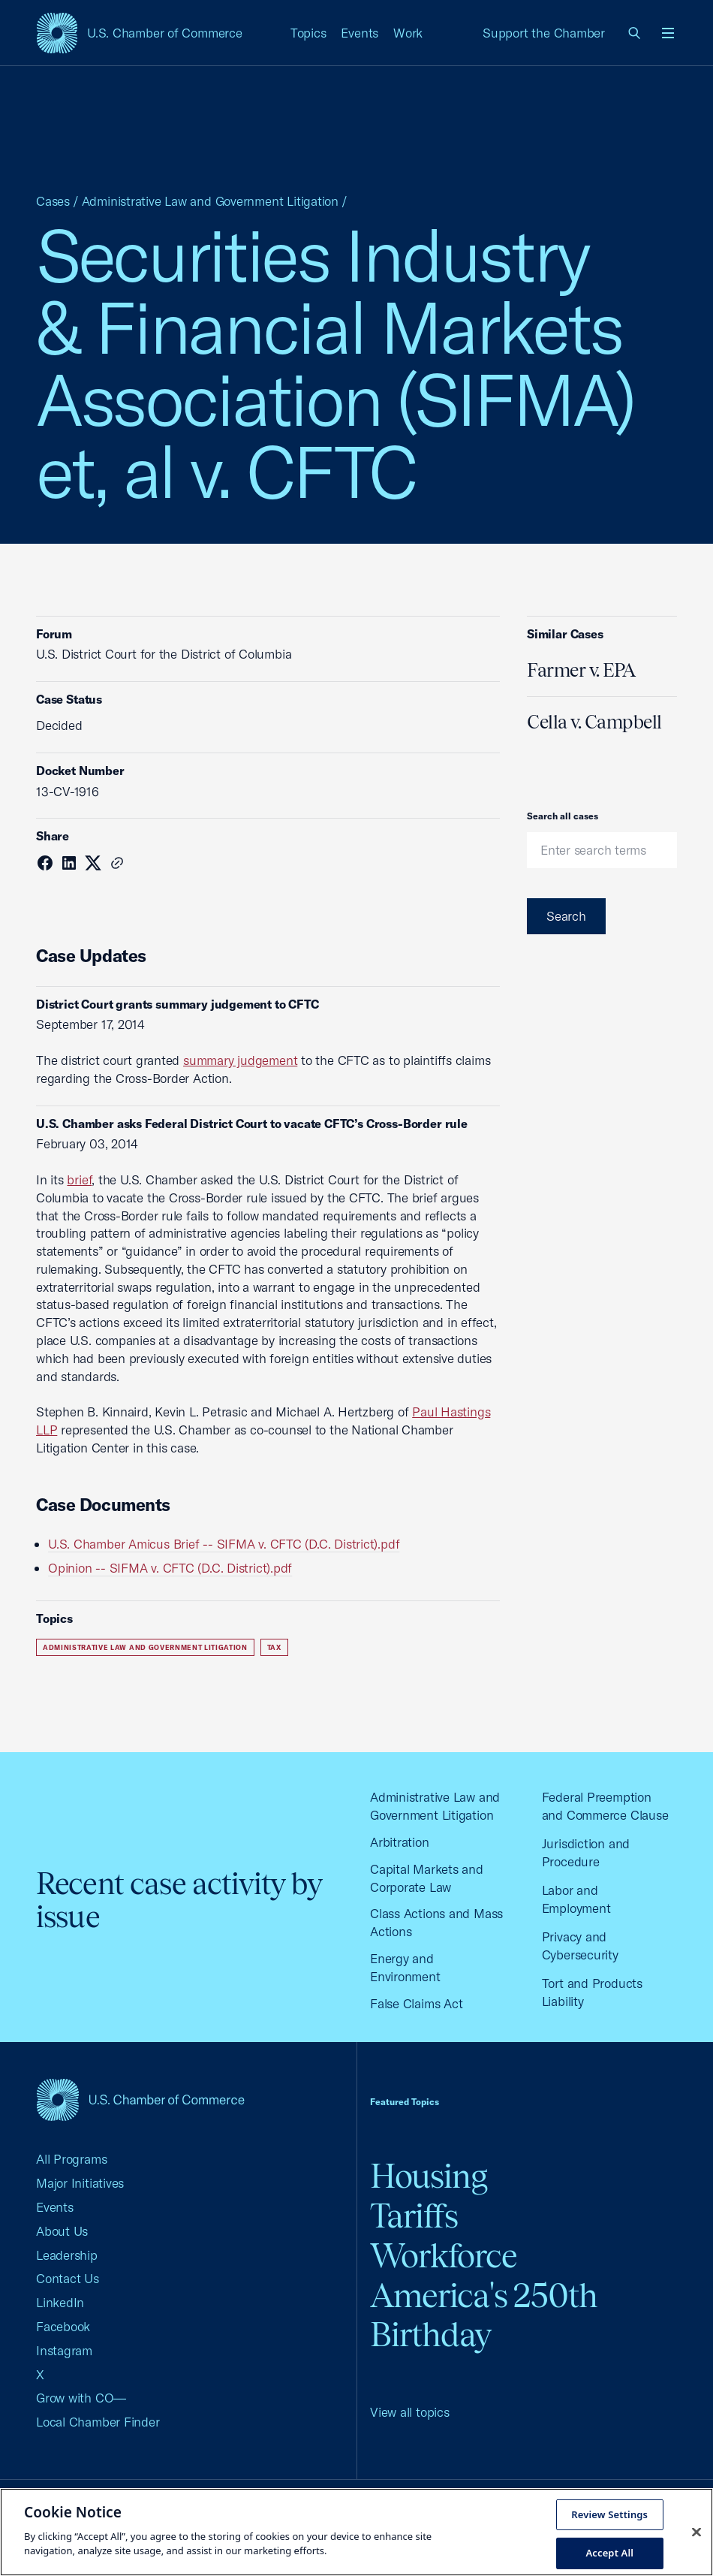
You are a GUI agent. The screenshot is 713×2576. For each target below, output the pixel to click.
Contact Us (67, 2278)
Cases (53, 201)
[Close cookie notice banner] (696, 2531)
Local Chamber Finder (98, 2422)
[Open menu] (668, 33)
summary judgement (240, 1060)
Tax (274, 1647)
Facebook (63, 2326)
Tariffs (414, 2216)
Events (359, 33)
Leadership (67, 2255)
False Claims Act (416, 2003)
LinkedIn (60, 2302)
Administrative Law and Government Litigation (210, 201)
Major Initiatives (80, 2183)
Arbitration (399, 1842)
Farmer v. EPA (581, 670)
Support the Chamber (544, 33)
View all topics (410, 2412)
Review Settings (609, 2513)
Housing (428, 2176)
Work (408, 33)
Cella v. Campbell (594, 721)
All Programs (71, 2159)
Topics (308, 33)
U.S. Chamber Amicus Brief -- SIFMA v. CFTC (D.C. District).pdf (223, 1544)
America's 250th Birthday (483, 2315)
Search (566, 916)
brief (79, 1179)
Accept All (609, 2552)
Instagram (64, 2350)
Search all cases (562, 816)
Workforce (443, 2256)
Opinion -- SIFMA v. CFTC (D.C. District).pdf (170, 1568)
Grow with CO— (81, 2398)
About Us (62, 2231)
